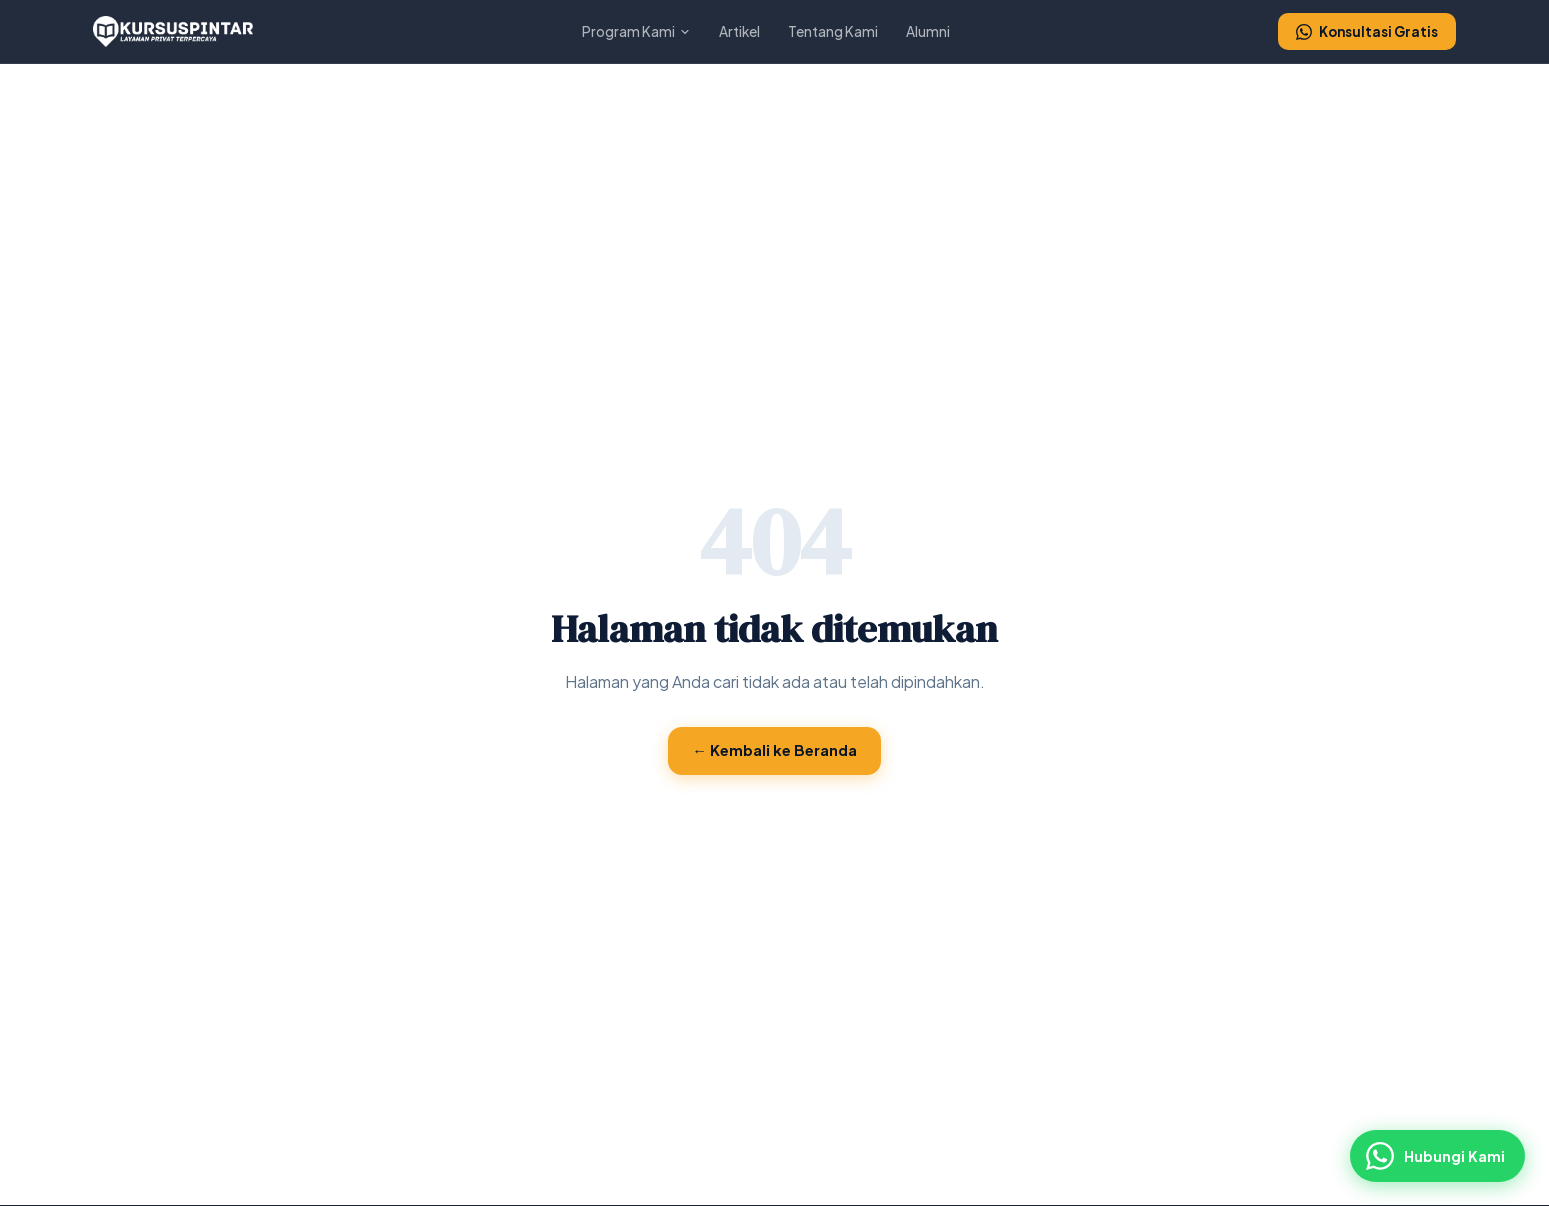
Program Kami (636, 31)
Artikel (739, 31)
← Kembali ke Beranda (774, 750)
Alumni (928, 31)
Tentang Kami (833, 31)
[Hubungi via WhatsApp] (1437, 1156)
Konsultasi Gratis (1367, 31)
